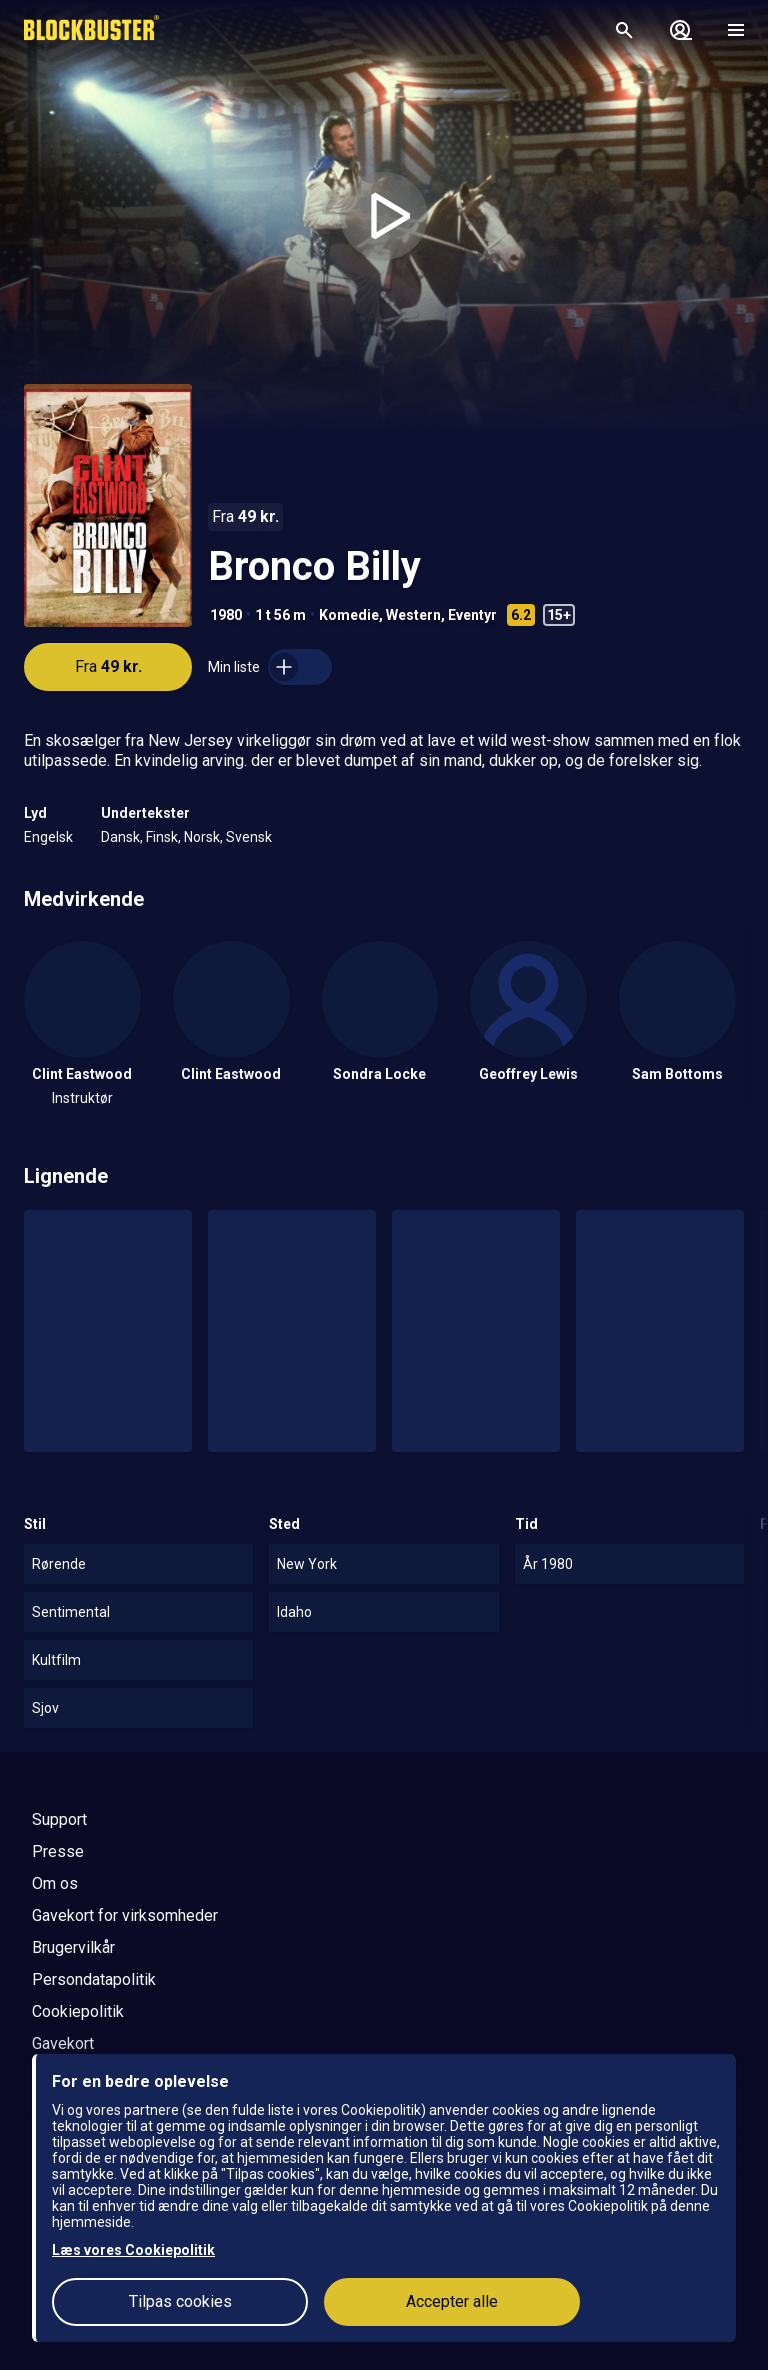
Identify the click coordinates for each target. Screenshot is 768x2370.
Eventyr (472, 615)
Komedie (349, 615)
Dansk (120, 837)
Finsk (162, 837)
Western (413, 615)
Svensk (249, 837)
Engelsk (48, 837)
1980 (226, 615)
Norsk (202, 837)
